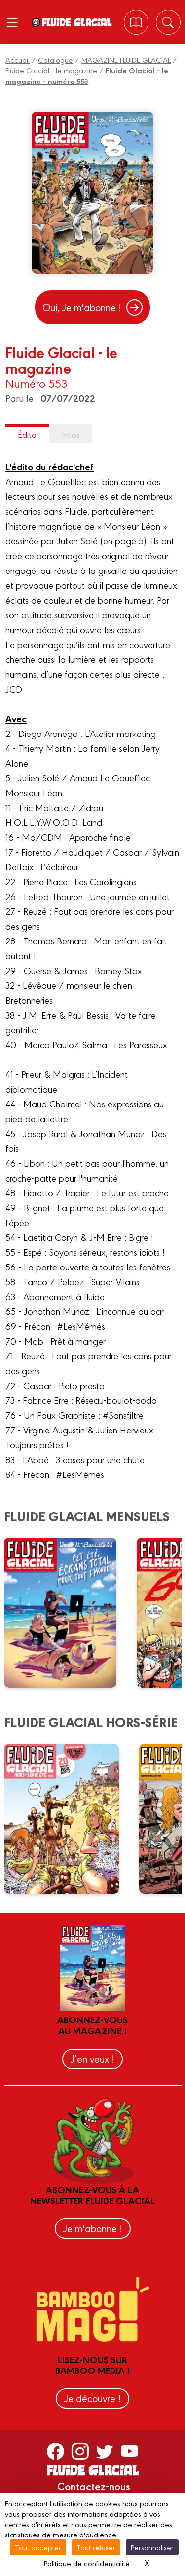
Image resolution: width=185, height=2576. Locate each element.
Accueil (17, 59)
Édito (27, 434)
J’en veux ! (92, 2058)
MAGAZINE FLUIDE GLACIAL (126, 59)
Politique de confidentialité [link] (87, 2563)
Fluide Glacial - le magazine (51, 70)
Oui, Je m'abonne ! (92, 307)
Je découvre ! (92, 2398)
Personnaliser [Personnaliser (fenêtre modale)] (152, 2547)
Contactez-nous (93, 2485)
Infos (71, 434)
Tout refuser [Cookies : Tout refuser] (95, 2547)
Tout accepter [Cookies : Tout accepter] (38, 2547)
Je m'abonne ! (92, 2228)
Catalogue (55, 59)
